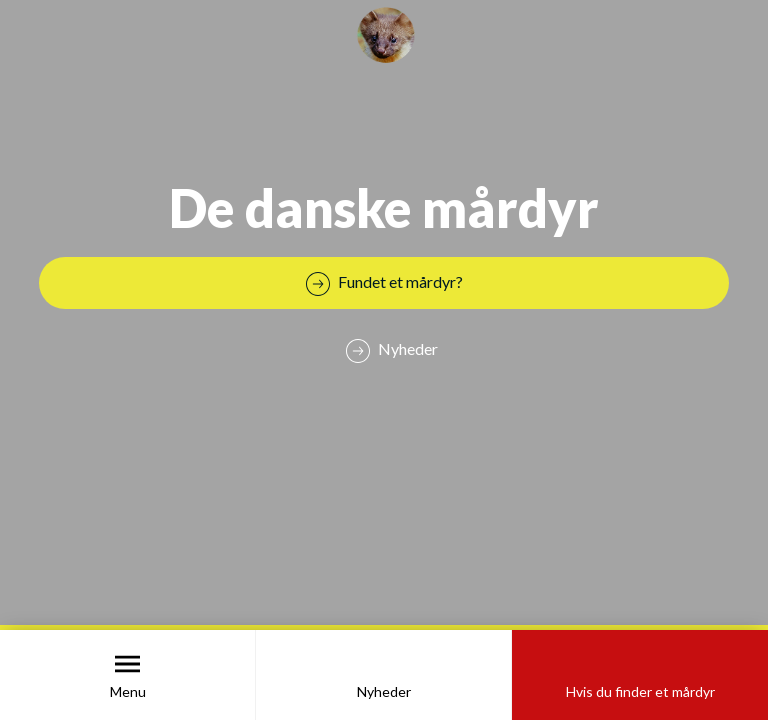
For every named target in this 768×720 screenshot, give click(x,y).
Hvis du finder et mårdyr (640, 691)
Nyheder (384, 691)
